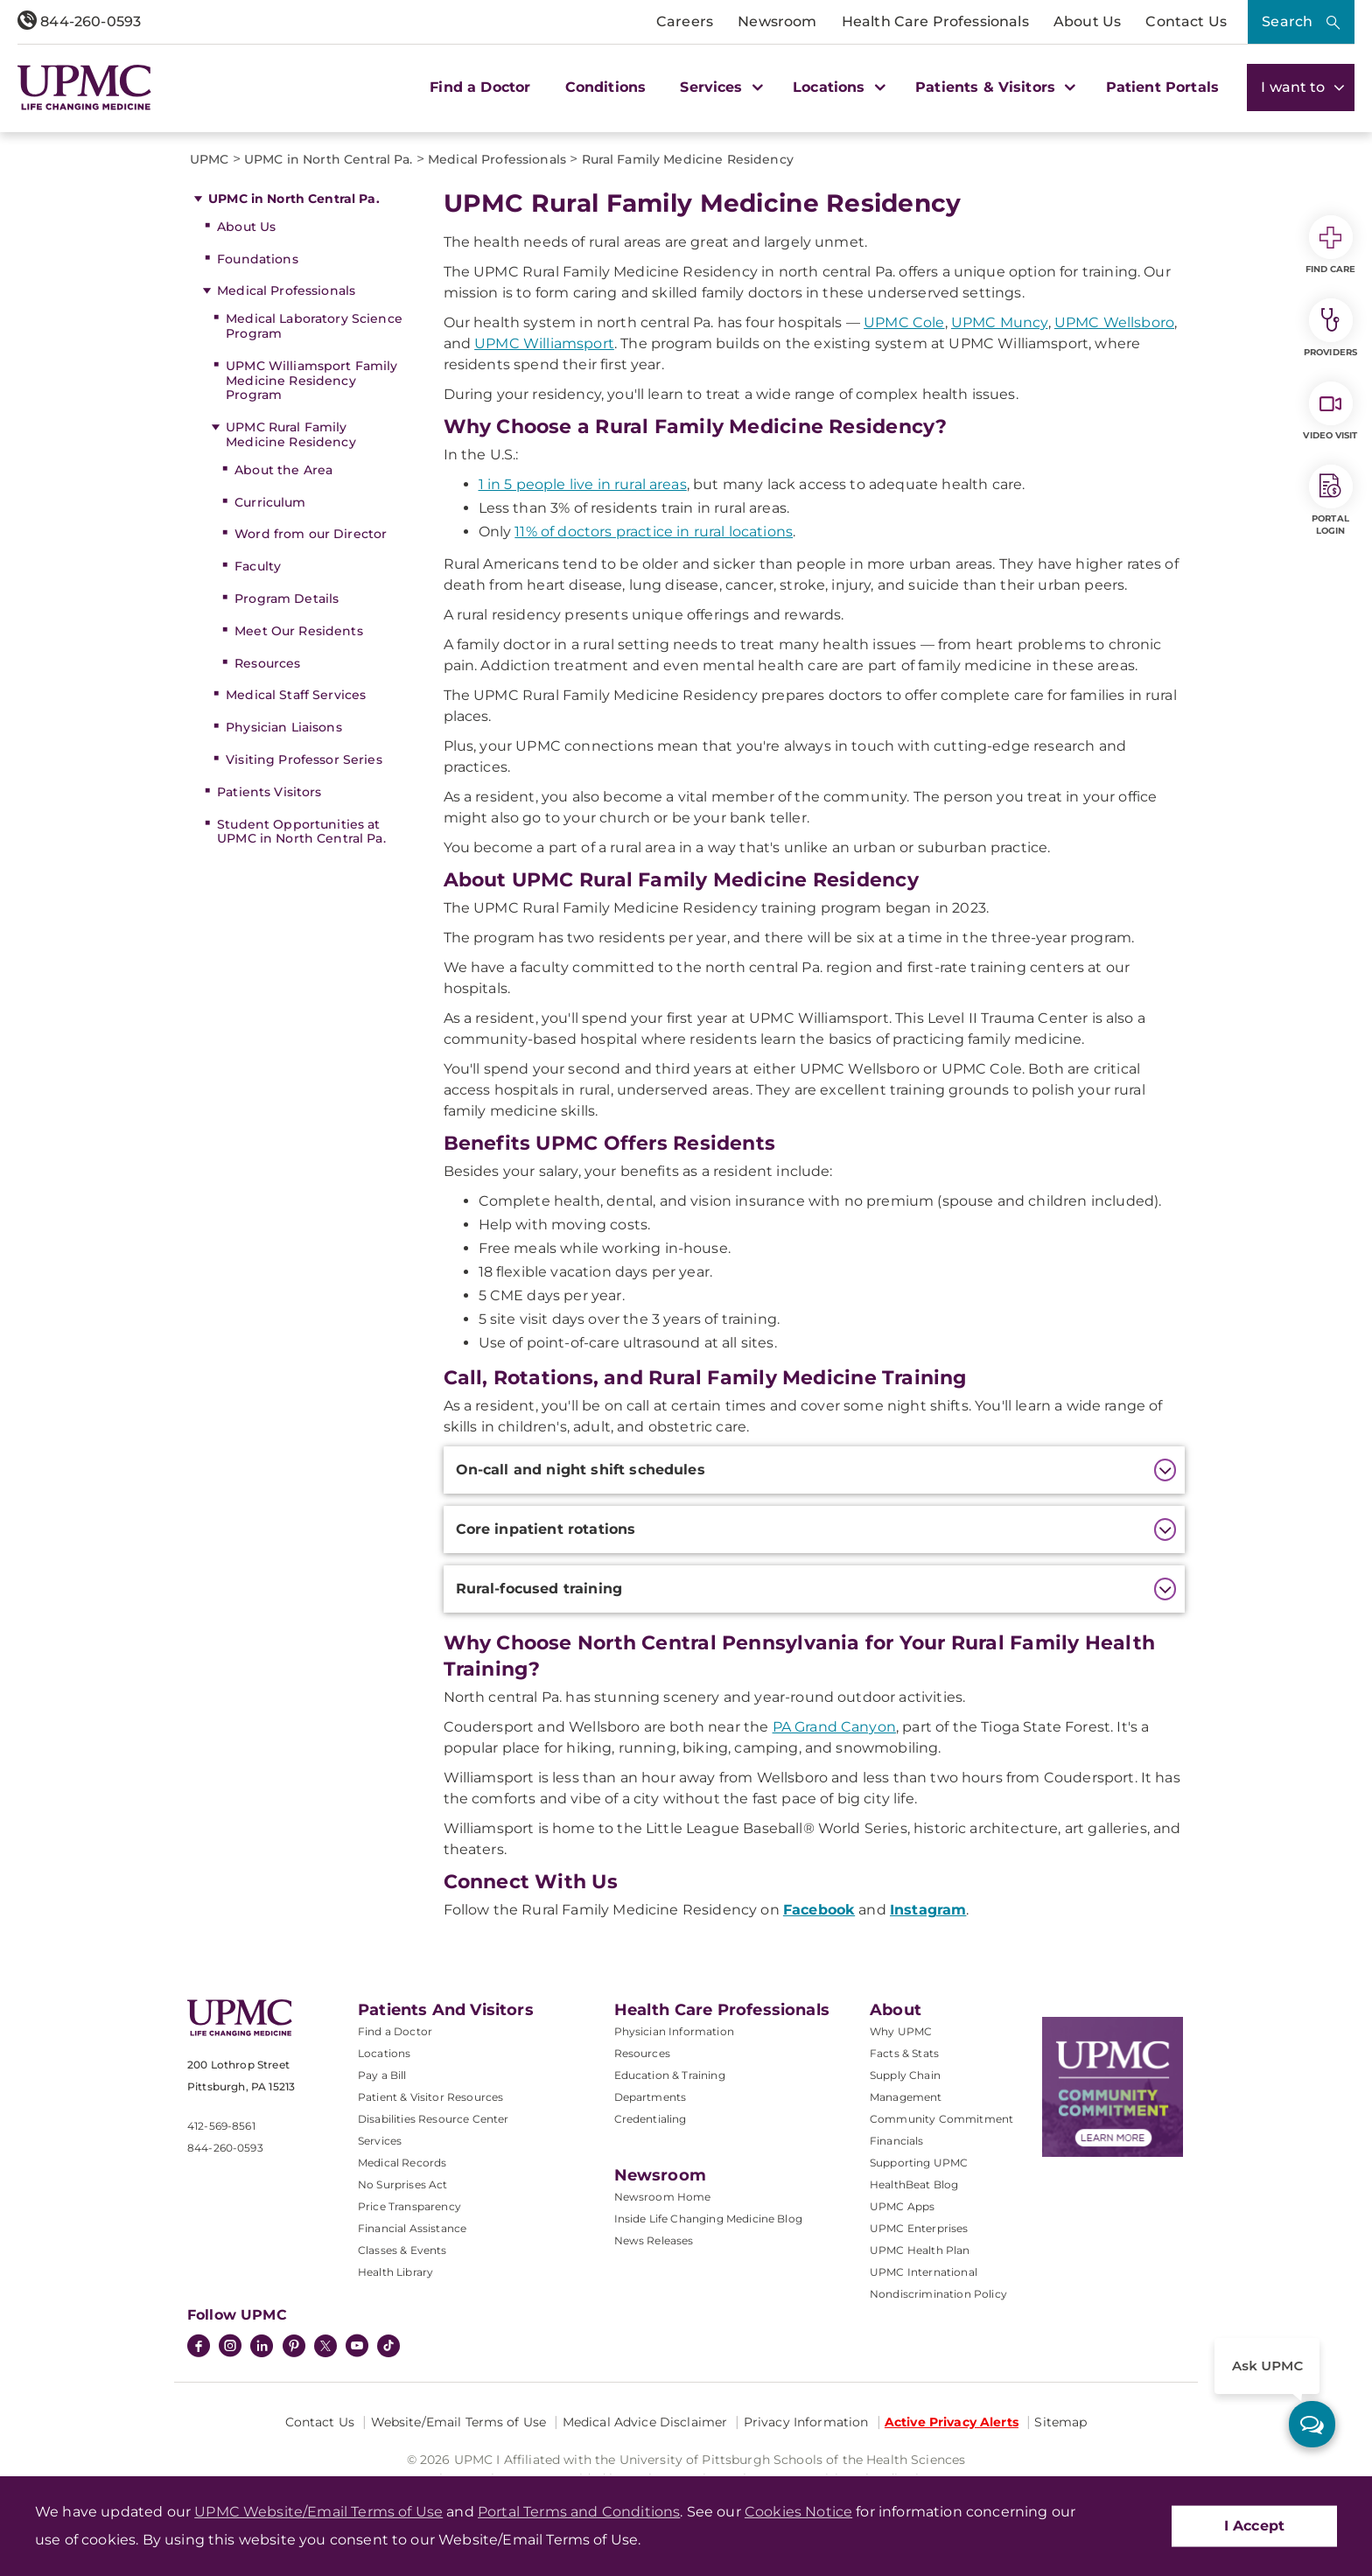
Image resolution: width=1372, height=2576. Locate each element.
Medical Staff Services (296, 695)
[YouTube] (357, 2348)
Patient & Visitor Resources (430, 2097)
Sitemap (1060, 2422)
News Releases (654, 2240)
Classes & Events (402, 2250)
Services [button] (719, 87)
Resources (267, 663)
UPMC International (923, 2271)
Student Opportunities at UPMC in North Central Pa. (301, 831)
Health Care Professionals (935, 21)
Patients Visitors (269, 792)
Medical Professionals (286, 290)
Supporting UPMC (919, 2162)
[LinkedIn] (261, 2348)
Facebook (819, 1909)
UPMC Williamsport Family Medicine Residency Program (311, 380)
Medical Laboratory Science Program (314, 326)
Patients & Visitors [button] (993, 87)
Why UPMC (901, 2031)
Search (1287, 21)
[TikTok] (388, 2345)
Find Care (1331, 245)
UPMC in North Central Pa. (294, 198)
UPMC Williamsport (544, 343)
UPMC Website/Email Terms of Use (318, 2511)
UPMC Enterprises (919, 2228)
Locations (384, 2053)
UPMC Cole (904, 322)
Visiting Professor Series (304, 759)
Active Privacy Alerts (951, 2422)
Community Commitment (941, 2118)
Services (380, 2140)
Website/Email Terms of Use (459, 2422)
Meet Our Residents (298, 631)
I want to (1300, 87)
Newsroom (777, 21)
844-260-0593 (79, 21)
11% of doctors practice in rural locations (653, 531)
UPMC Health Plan (920, 2250)
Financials (897, 2140)
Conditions (606, 87)
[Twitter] (325, 2345)
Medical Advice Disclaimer (645, 2422)
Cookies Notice (798, 2511)
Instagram (928, 1909)
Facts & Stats (904, 2053)
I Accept (1254, 2525)
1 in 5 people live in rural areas (583, 484)
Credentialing (650, 2118)
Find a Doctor (480, 87)
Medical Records (402, 2162)
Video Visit (1330, 411)
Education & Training (669, 2075)
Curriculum (269, 502)
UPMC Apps (902, 2206)
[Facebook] (198, 2348)
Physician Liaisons (284, 727)
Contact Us (1186, 21)
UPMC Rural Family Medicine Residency (291, 434)
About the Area (283, 470)
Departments (650, 2097)
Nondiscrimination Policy (938, 2293)
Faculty (257, 566)
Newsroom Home (662, 2196)
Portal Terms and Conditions (579, 2511)
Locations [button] (837, 87)
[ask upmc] (1312, 2424)
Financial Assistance (412, 2228)
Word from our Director (310, 534)
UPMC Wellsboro (1114, 322)
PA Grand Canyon (834, 1726)
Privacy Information (806, 2422)
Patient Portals (1162, 87)
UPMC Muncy (999, 322)
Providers (1330, 328)
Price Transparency (409, 2206)
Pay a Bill (382, 2075)
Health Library (395, 2271)
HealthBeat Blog (914, 2184)
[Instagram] (230, 2348)
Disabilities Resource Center (433, 2118)
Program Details (286, 598)
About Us (1087, 21)
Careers (684, 21)
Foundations (257, 259)
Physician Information (674, 2031)
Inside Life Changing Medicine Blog (708, 2218)
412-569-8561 (221, 2125)
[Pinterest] (294, 2348)
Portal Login (1331, 500)
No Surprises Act (403, 2184)
